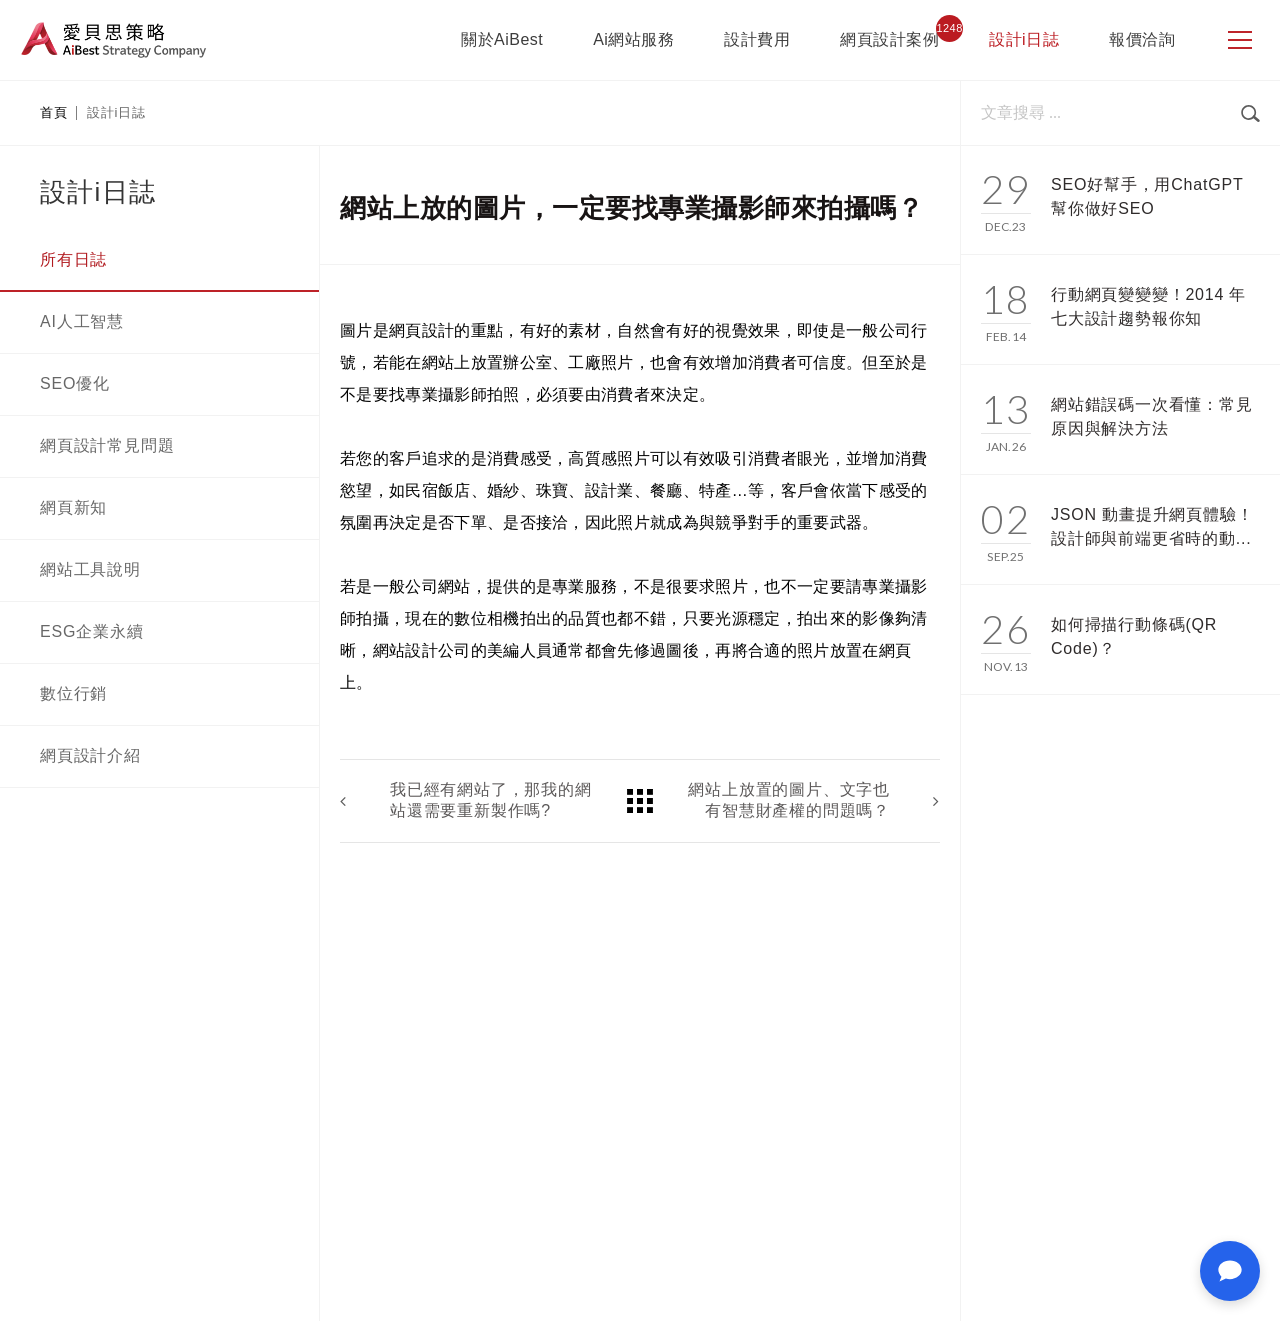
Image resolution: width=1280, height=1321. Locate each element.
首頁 (53, 112)
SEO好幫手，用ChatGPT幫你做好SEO (1147, 196)
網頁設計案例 (889, 39)
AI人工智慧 (82, 321)
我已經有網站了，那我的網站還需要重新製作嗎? (491, 800)
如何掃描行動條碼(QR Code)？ (1134, 636)
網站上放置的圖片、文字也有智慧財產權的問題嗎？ (789, 800)
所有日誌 (73, 259)
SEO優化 (75, 383)
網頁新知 (73, 507)
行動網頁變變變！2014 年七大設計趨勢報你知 (1148, 306)
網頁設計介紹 (90, 755)
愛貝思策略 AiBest (113, 40)
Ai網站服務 (633, 39)
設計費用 (757, 39)
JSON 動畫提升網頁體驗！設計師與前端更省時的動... (1152, 526)
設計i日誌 (1024, 39)
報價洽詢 (1142, 39)
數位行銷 (73, 693)
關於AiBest (502, 39)
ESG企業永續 (91, 631)
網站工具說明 (90, 569)
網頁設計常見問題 (107, 445)
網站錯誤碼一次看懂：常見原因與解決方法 (1152, 416)
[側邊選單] (1240, 40)
